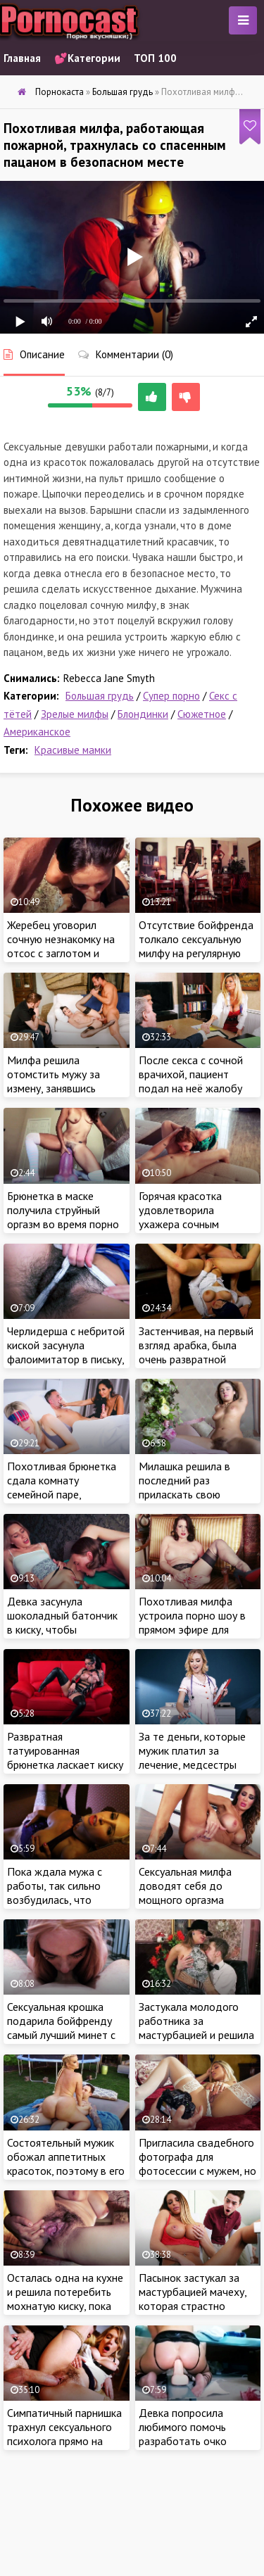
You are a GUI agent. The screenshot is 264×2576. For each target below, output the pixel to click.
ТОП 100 (155, 58)
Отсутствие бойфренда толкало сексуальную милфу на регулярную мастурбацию (196, 946)
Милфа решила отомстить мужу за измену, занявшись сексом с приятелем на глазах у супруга (62, 1088)
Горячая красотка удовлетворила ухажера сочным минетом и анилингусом (196, 1217)
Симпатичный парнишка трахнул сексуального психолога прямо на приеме (64, 2434)
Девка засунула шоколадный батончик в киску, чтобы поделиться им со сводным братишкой (62, 1629)
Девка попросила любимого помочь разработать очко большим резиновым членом (189, 2441)
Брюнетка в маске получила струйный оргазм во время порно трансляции (63, 1217)
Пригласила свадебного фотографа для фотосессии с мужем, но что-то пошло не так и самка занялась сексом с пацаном (197, 2177)
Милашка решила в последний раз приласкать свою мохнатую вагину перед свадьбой (196, 1494)
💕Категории (87, 58)
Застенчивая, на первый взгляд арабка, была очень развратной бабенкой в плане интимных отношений (196, 1359)
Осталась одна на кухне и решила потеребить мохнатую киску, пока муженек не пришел (65, 2299)
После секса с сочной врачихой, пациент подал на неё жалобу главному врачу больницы (191, 1088)
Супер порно (171, 695)
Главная (22, 58)
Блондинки (143, 714)
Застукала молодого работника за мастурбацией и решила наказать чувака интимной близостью (196, 2035)
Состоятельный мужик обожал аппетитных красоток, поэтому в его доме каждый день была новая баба (66, 2170)
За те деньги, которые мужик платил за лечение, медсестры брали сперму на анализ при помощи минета (196, 1764)
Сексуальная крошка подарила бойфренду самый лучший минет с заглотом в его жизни (61, 2028)
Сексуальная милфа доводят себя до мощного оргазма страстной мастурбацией (185, 1899)
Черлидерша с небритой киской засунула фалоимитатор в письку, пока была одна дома (66, 1352)
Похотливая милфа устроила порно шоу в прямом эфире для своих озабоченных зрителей (192, 1629)
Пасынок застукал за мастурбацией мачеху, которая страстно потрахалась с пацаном (195, 2299)
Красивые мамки (72, 750)
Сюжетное (201, 714)
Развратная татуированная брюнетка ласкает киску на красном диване (65, 1757)
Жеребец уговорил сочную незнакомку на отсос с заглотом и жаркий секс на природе (65, 946)
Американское (37, 731)
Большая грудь (99, 695)
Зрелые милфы (74, 714)
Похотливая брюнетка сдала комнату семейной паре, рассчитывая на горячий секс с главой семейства (65, 1494)
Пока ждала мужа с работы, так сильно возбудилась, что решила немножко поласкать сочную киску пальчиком (64, 1906)
